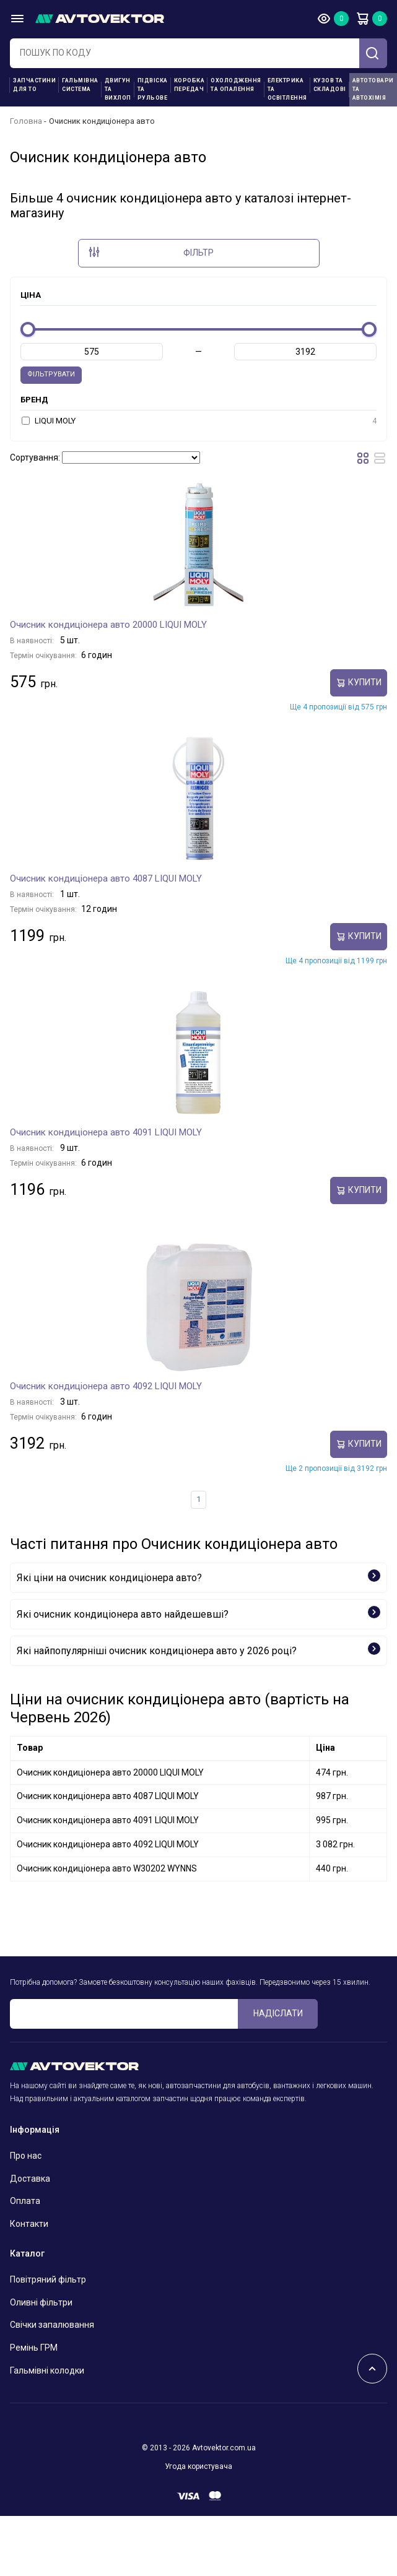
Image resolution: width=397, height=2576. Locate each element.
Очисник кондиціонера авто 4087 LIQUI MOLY (106, 878)
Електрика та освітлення (287, 89)
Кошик (362, 18)
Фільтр (151, 252)
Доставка (30, 2179)
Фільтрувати (51, 374)
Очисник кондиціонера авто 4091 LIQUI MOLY (106, 1132)
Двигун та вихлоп (118, 89)
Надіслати (278, 2013)
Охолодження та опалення (236, 84)
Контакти (29, 2224)
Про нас (25, 2156)
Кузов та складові (329, 84)
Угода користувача (198, 2466)
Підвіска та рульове (152, 89)
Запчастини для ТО (34, 84)
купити (359, 682)
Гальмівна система (80, 84)
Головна (26, 121)
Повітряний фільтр (48, 2279)
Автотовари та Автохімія (373, 89)
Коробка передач (189, 84)
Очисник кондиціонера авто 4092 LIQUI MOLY (106, 1386)
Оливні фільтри (41, 2302)
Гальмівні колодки (47, 2370)
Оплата (25, 2201)
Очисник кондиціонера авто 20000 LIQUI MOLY (108, 624)
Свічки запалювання (52, 2325)
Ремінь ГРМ (34, 2348)
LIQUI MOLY (199, 421)
